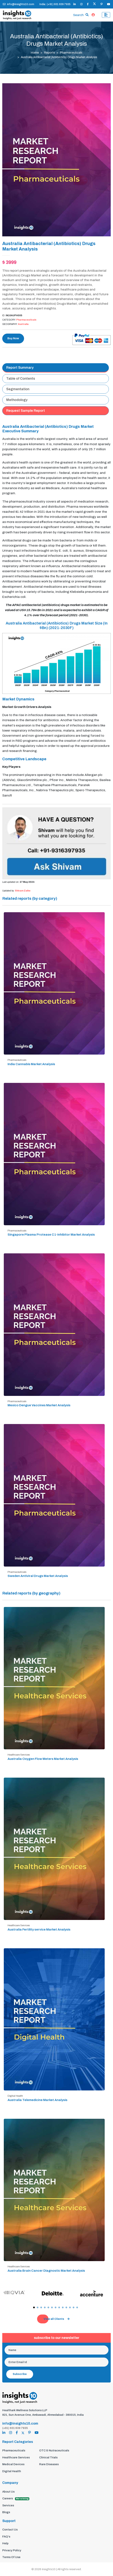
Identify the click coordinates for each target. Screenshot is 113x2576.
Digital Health (11, 2471)
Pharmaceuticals (71, 52)
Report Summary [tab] (20, 367)
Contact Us (10, 2529)
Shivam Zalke (22, 890)
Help (5, 2543)
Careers (15, 2498)
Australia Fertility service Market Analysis (39, 1929)
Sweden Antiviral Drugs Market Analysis (38, 1576)
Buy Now (13, 338)
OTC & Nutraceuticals (54, 2450)
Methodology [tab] (17, 400)
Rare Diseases (49, 2464)
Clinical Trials (48, 2457)
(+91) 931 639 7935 (15, 2428)
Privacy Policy (11, 2550)
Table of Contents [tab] (20, 378)
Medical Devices (13, 2464)
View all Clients (56, 2319)
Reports (49, 52)
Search (78, 15)
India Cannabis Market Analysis (31, 1064)
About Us (8, 2491)
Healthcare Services (16, 2457)
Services (8, 2505)
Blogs (6, 2512)
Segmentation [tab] (17, 389)
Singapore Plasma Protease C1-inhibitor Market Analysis (51, 1234)
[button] (34, 2307)
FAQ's (6, 2536)
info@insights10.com (18, 4)
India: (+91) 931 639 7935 (54, 4)
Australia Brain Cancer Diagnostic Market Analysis (46, 2270)
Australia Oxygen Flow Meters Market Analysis (43, 1759)
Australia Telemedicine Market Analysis (37, 2100)
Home (35, 52)
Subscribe (20, 2374)
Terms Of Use (11, 2557)
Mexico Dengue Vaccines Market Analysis (39, 1405)
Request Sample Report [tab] (25, 410)
